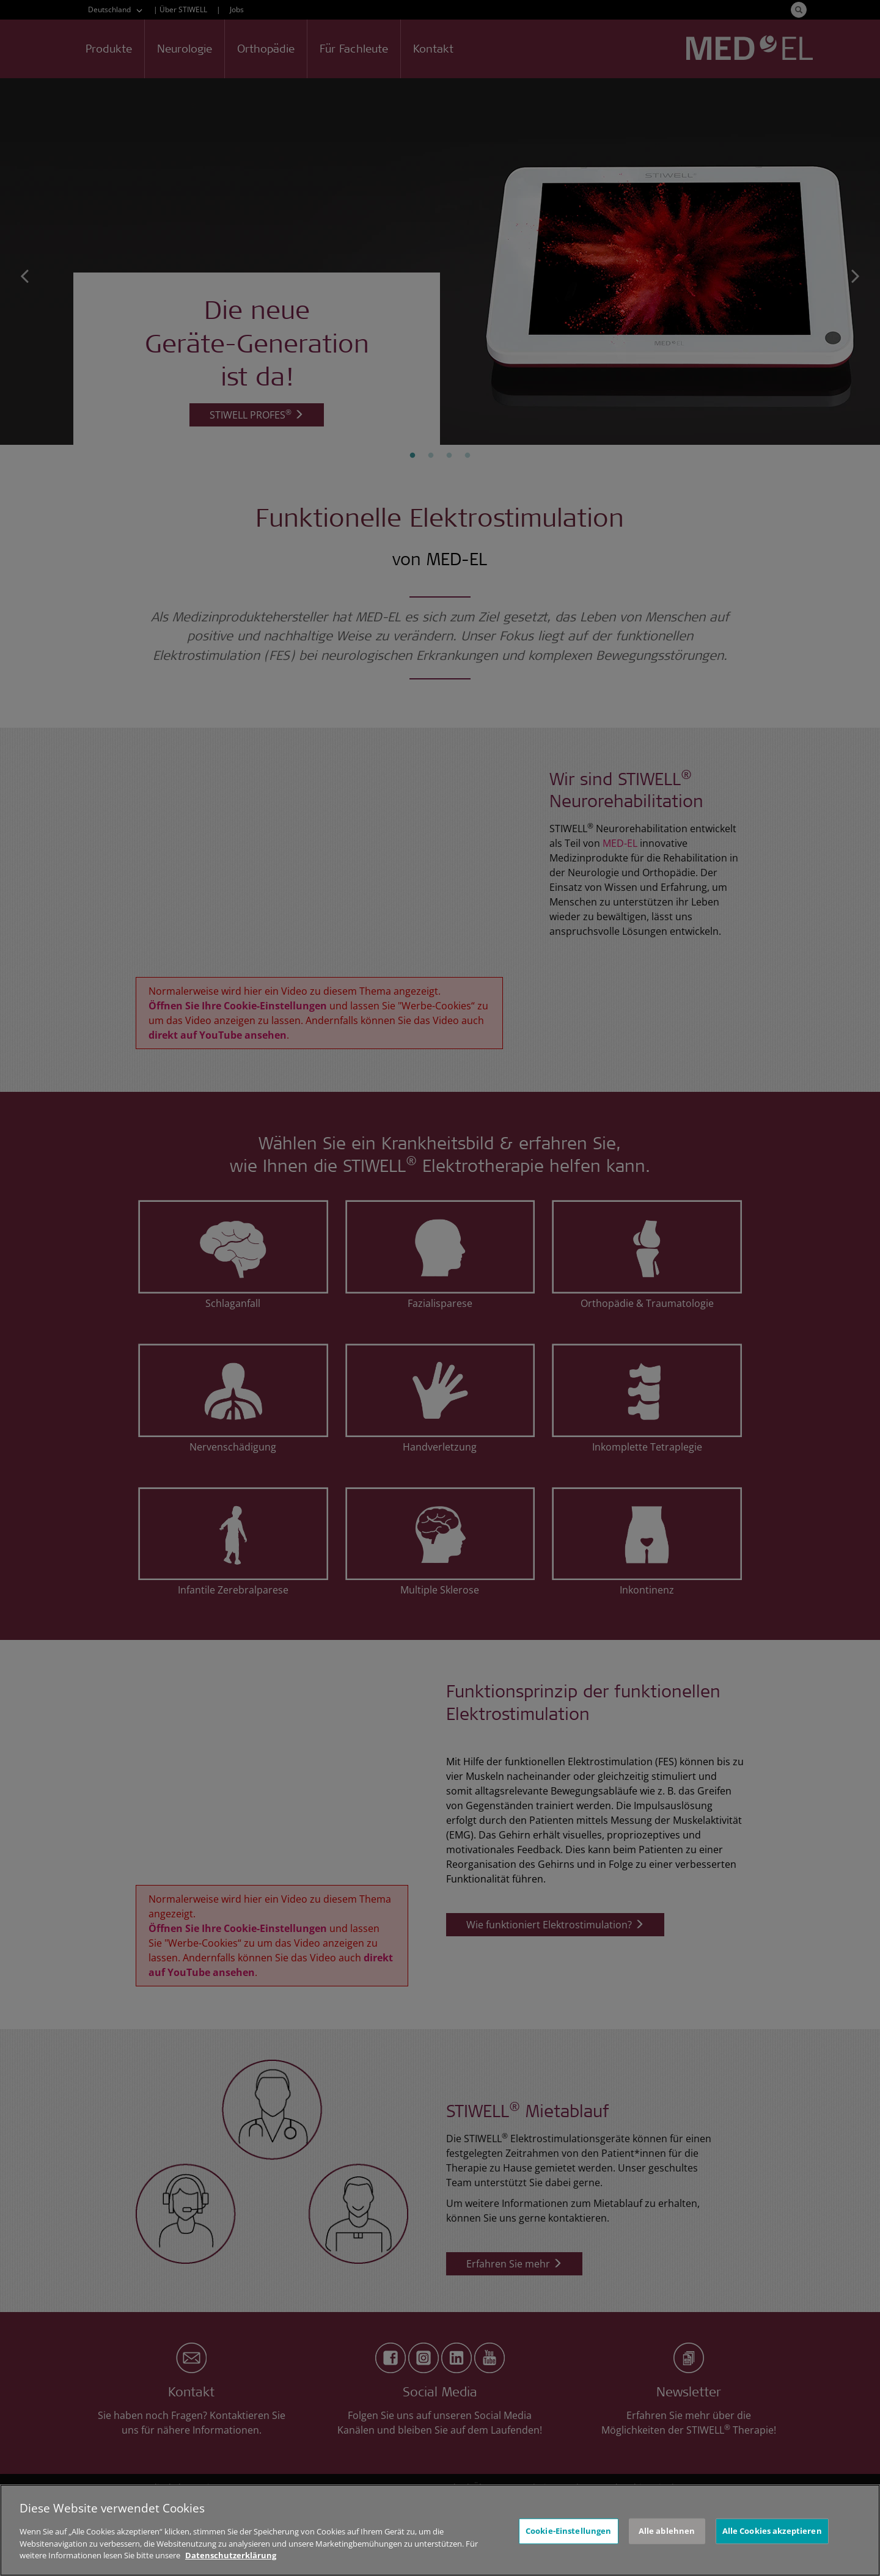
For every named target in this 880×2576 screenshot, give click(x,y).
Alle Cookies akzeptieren (772, 2533)
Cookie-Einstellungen (569, 2533)
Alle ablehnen (667, 2533)
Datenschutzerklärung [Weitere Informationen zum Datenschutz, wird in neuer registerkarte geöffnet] (230, 2558)
